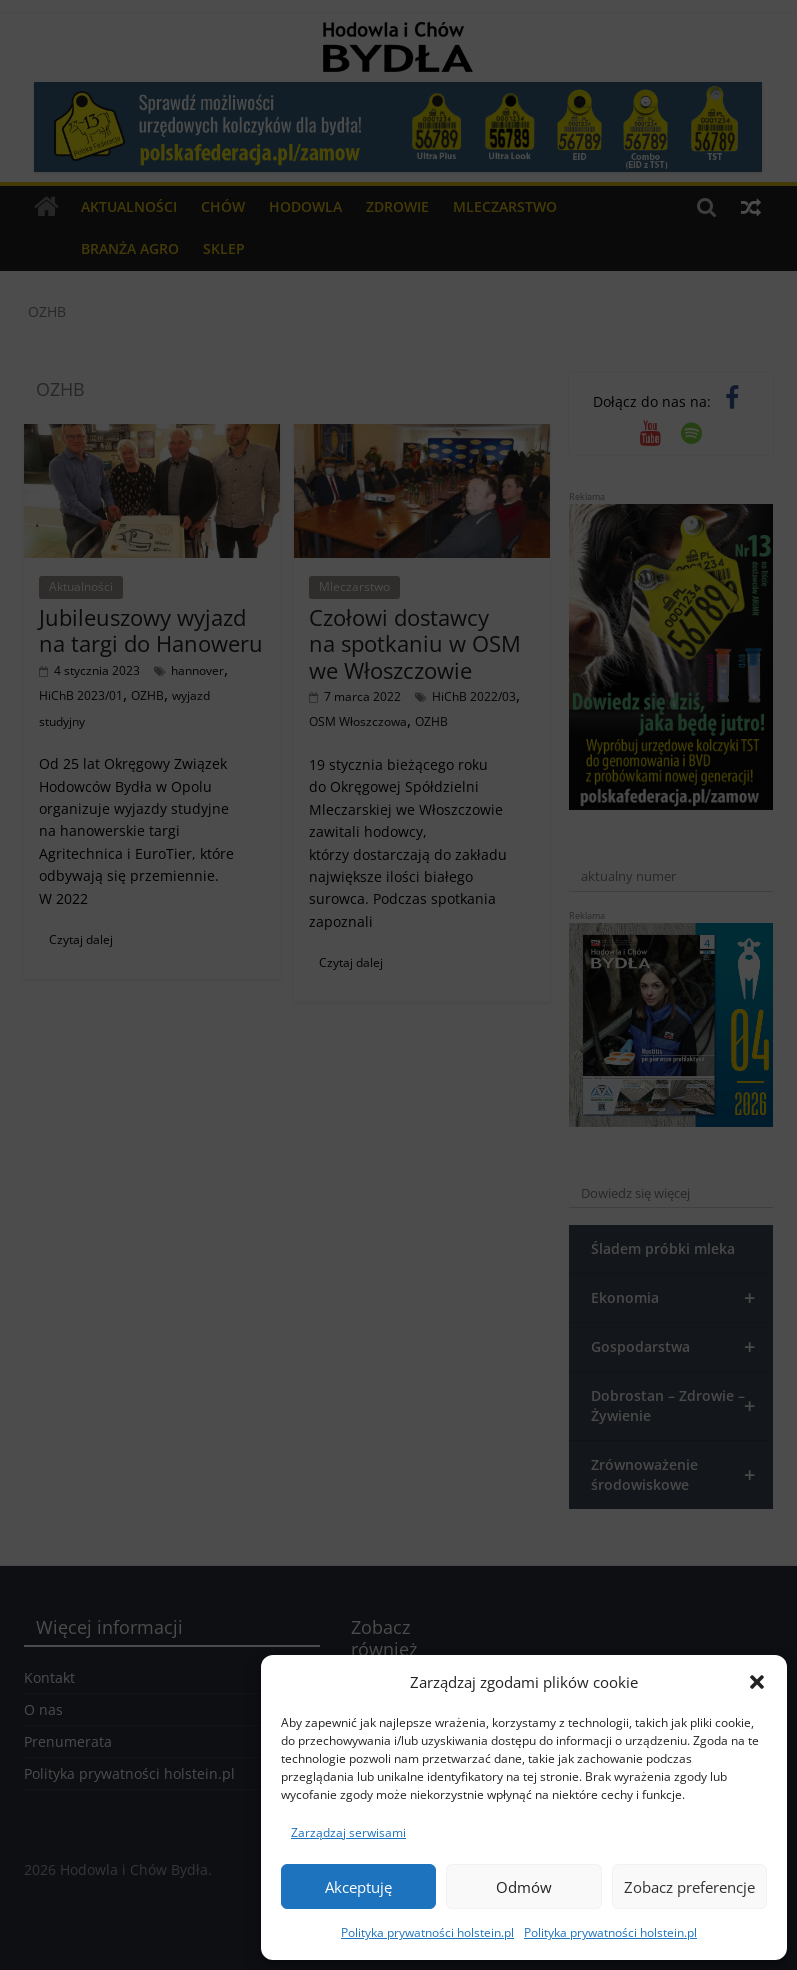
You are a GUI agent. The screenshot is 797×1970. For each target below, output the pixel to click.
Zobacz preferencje (689, 1887)
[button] (757, 1682)
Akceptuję (358, 1887)
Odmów (524, 1887)
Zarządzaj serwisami (348, 1832)
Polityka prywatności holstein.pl (427, 1932)
